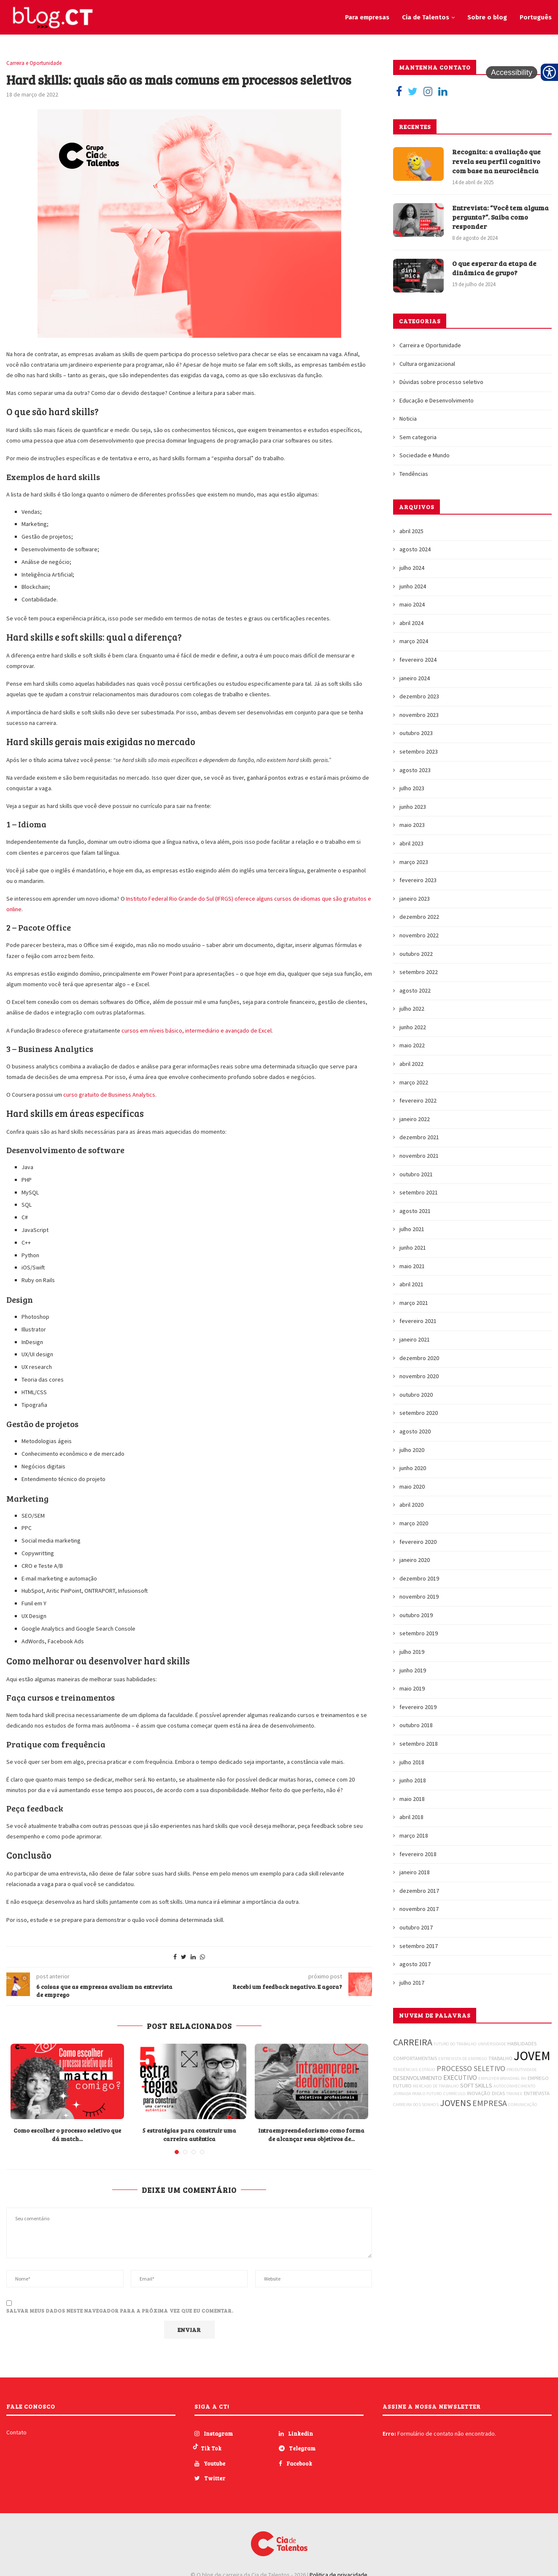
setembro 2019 (418, 1633)
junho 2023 (412, 806)
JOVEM (532, 2055)
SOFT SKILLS (476, 2085)
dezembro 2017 (419, 1890)
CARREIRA (412, 2042)
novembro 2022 (419, 935)
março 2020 (413, 1523)
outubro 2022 (416, 954)
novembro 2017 (419, 1909)
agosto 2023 (415, 770)
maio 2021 (412, 1266)
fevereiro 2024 (418, 659)
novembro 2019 (419, 1596)
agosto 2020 (415, 1431)
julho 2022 (411, 1008)
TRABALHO (500, 2058)
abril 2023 (411, 843)
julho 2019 (411, 1652)
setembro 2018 (418, 1743)
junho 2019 (412, 1670)
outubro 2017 (416, 1927)
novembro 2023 (419, 715)
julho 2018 (411, 1762)
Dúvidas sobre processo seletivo (441, 382)
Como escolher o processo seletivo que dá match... (67, 2134)
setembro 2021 (418, 1192)
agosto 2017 (415, 1964)
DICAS (498, 2093)
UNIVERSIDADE (492, 2044)
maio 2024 (412, 604)
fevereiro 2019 (418, 1707)
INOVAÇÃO (479, 2093)
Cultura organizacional (427, 364)
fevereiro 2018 (418, 1854)
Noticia (408, 418)
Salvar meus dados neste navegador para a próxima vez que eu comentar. (120, 2310)
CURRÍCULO (454, 2093)
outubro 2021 (416, 1174)
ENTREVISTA (537, 2093)
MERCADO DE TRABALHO (436, 2086)
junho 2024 (412, 586)
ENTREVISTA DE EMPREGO (462, 2058)
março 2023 (413, 862)
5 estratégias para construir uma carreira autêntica (189, 2134)
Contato (16, 2432)
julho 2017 (411, 1982)
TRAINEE (514, 2093)
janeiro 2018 (414, 1872)
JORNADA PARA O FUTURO (417, 2093)
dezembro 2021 (419, 1137)
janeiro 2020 (414, 1560)
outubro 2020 (416, 1394)
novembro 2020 (419, 1376)
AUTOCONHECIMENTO (514, 2086)
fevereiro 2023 (418, 880)
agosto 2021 (415, 1211)
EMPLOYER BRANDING (499, 2078)
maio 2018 (412, 1799)
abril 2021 (411, 1284)
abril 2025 (411, 531)
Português (536, 17)
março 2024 (413, 641)
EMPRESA (489, 2103)
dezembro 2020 (419, 1358)
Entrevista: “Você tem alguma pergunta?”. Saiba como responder (500, 217)
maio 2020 (412, 1486)
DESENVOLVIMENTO (417, 2078)
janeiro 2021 (414, 1339)
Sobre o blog (487, 17)
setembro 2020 (418, 1413)
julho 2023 (411, 788)
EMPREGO (538, 2078)
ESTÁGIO (427, 2069)
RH (523, 2078)
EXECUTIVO (460, 2077)
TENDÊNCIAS (405, 2069)
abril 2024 (411, 623)
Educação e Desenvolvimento (436, 400)
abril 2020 (411, 1504)
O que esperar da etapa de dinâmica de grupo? (494, 268)
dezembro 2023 (419, 696)
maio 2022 (412, 1045)
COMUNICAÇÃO (522, 2104)
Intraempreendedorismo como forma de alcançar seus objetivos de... (311, 2134)
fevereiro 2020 (418, 1542)
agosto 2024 (415, 549)
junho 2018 (412, 1780)
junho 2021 (412, 1247)
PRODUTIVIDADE (522, 2069)
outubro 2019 (416, 1615)
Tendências (413, 474)
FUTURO (402, 2085)
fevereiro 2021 (418, 1321)
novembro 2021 (419, 1155)
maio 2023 (412, 825)
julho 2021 (411, 1229)
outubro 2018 (416, 1725)
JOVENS (455, 2103)
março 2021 (413, 1303)
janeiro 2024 (414, 678)
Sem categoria (418, 437)
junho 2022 (412, 1027)
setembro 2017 (418, 1946)
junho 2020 (412, 1468)
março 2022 (413, 1082)
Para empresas (367, 17)
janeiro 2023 (414, 898)
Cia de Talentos (425, 17)
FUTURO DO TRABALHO (455, 2044)
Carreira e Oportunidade (34, 63)
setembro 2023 (418, 751)
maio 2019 (412, 1688)
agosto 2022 (415, 990)
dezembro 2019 (419, 1578)
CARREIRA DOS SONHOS (416, 2104)
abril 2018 (411, 1817)
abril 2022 (411, 1064)
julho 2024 (411, 568)
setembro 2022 (418, 972)
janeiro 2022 (414, 1119)
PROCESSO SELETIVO (471, 2068)
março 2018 (413, 1835)
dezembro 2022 (419, 916)
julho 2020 (411, 1450)
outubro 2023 (416, 733)
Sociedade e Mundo (424, 455)
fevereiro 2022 (418, 1100)
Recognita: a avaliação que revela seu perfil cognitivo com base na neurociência (496, 161)
